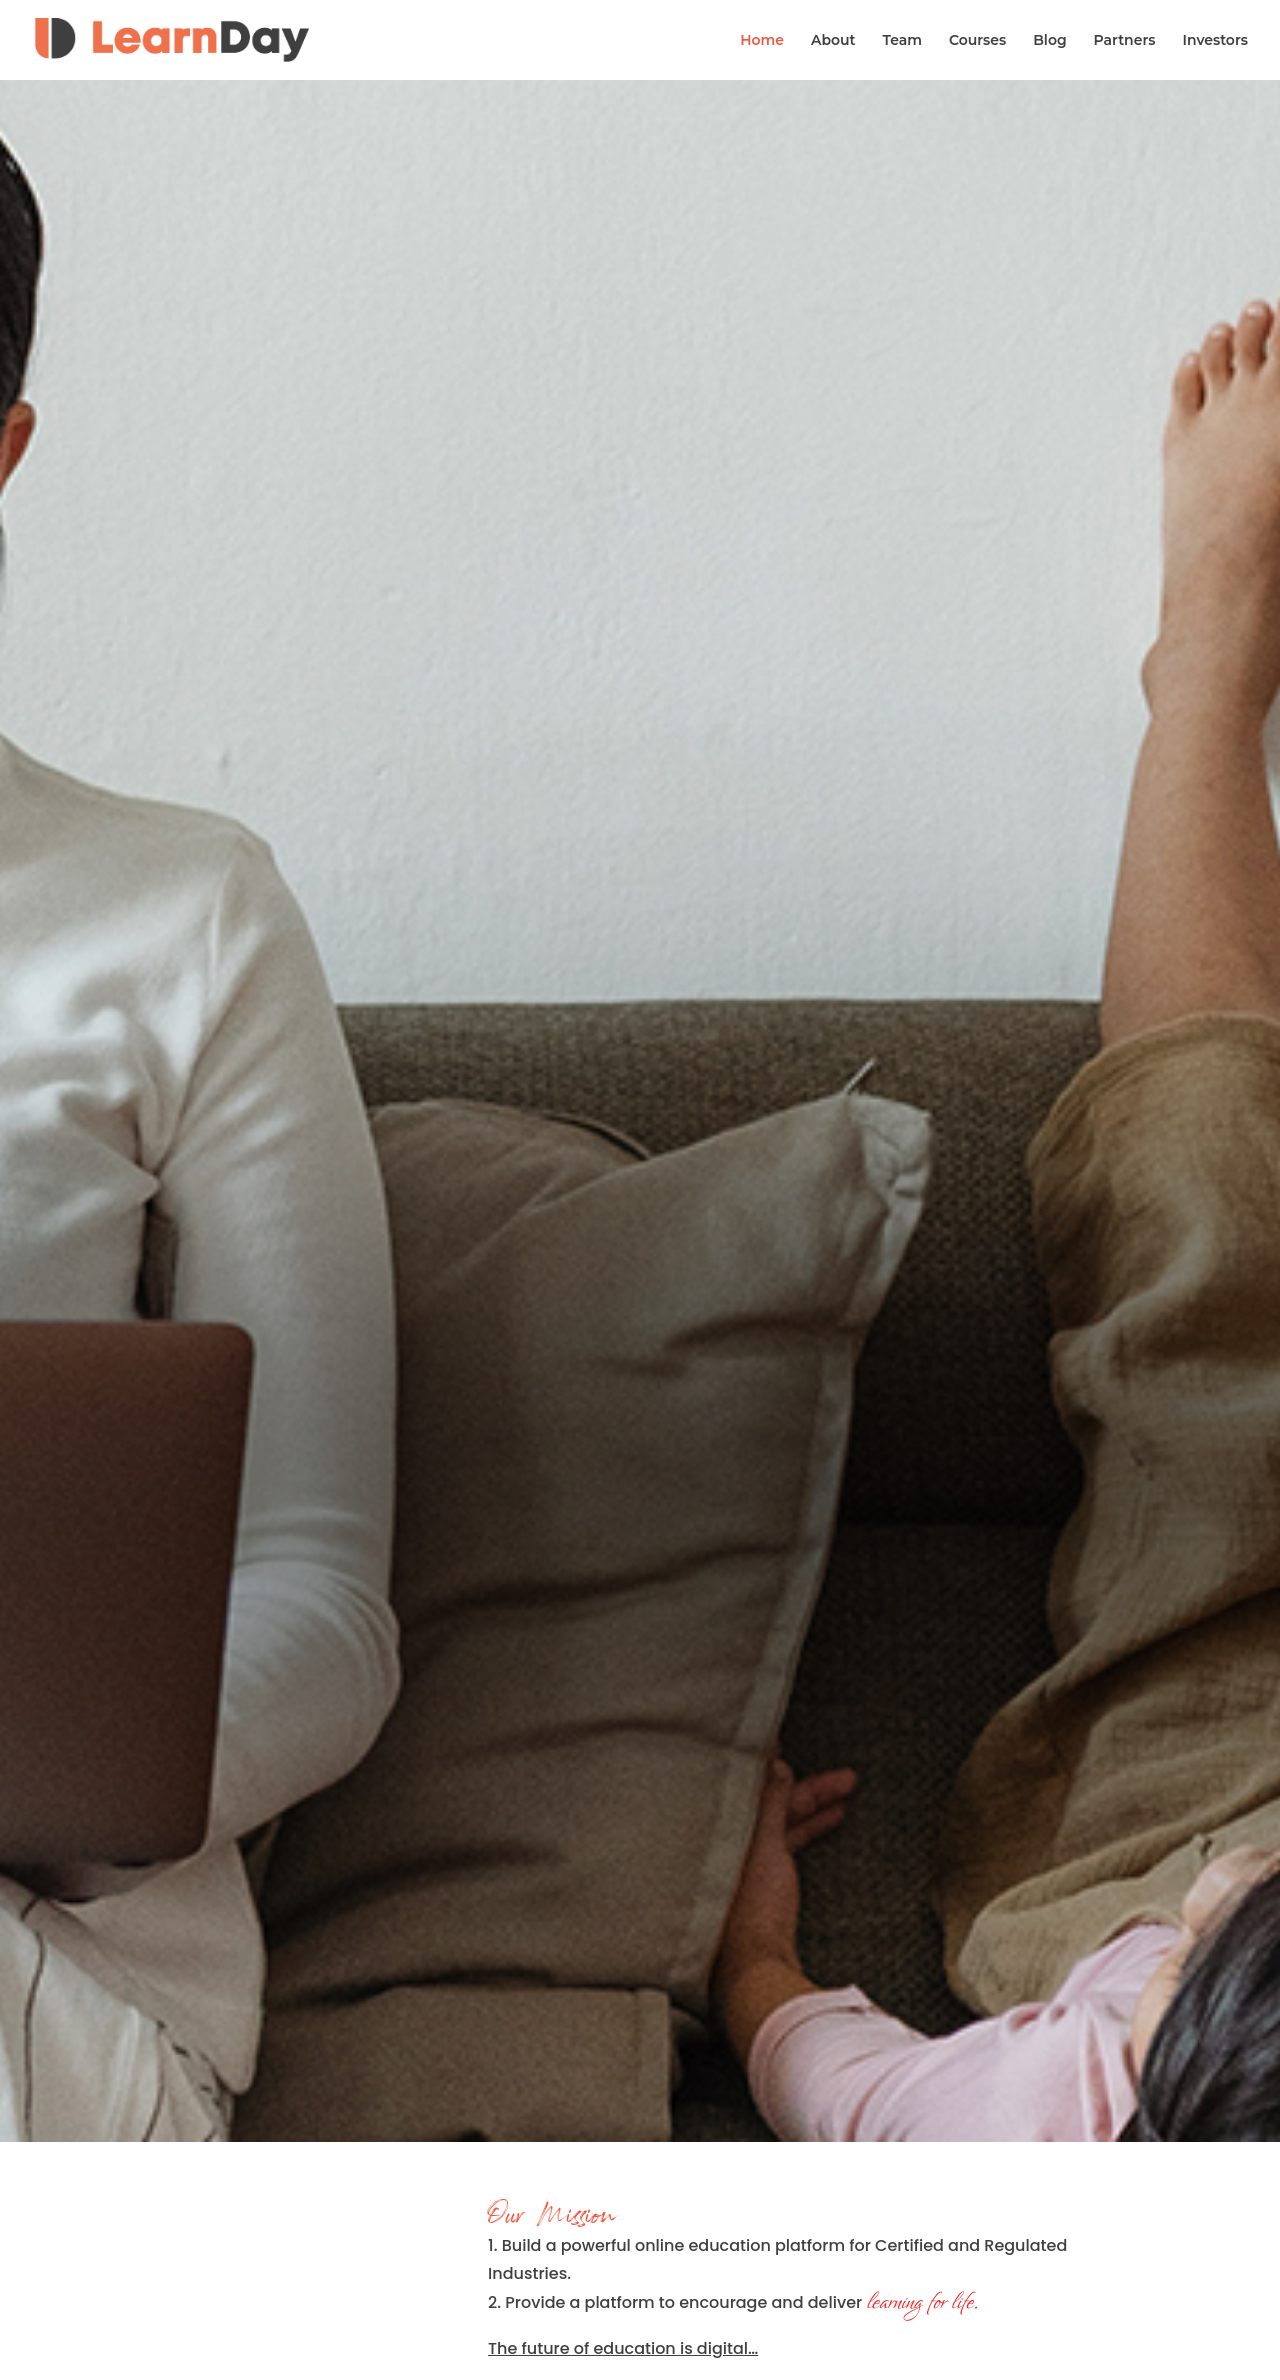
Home (762, 41)
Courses (977, 41)
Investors (1215, 41)
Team (902, 41)
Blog (1049, 41)
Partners (1125, 41)
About (833, 41)
